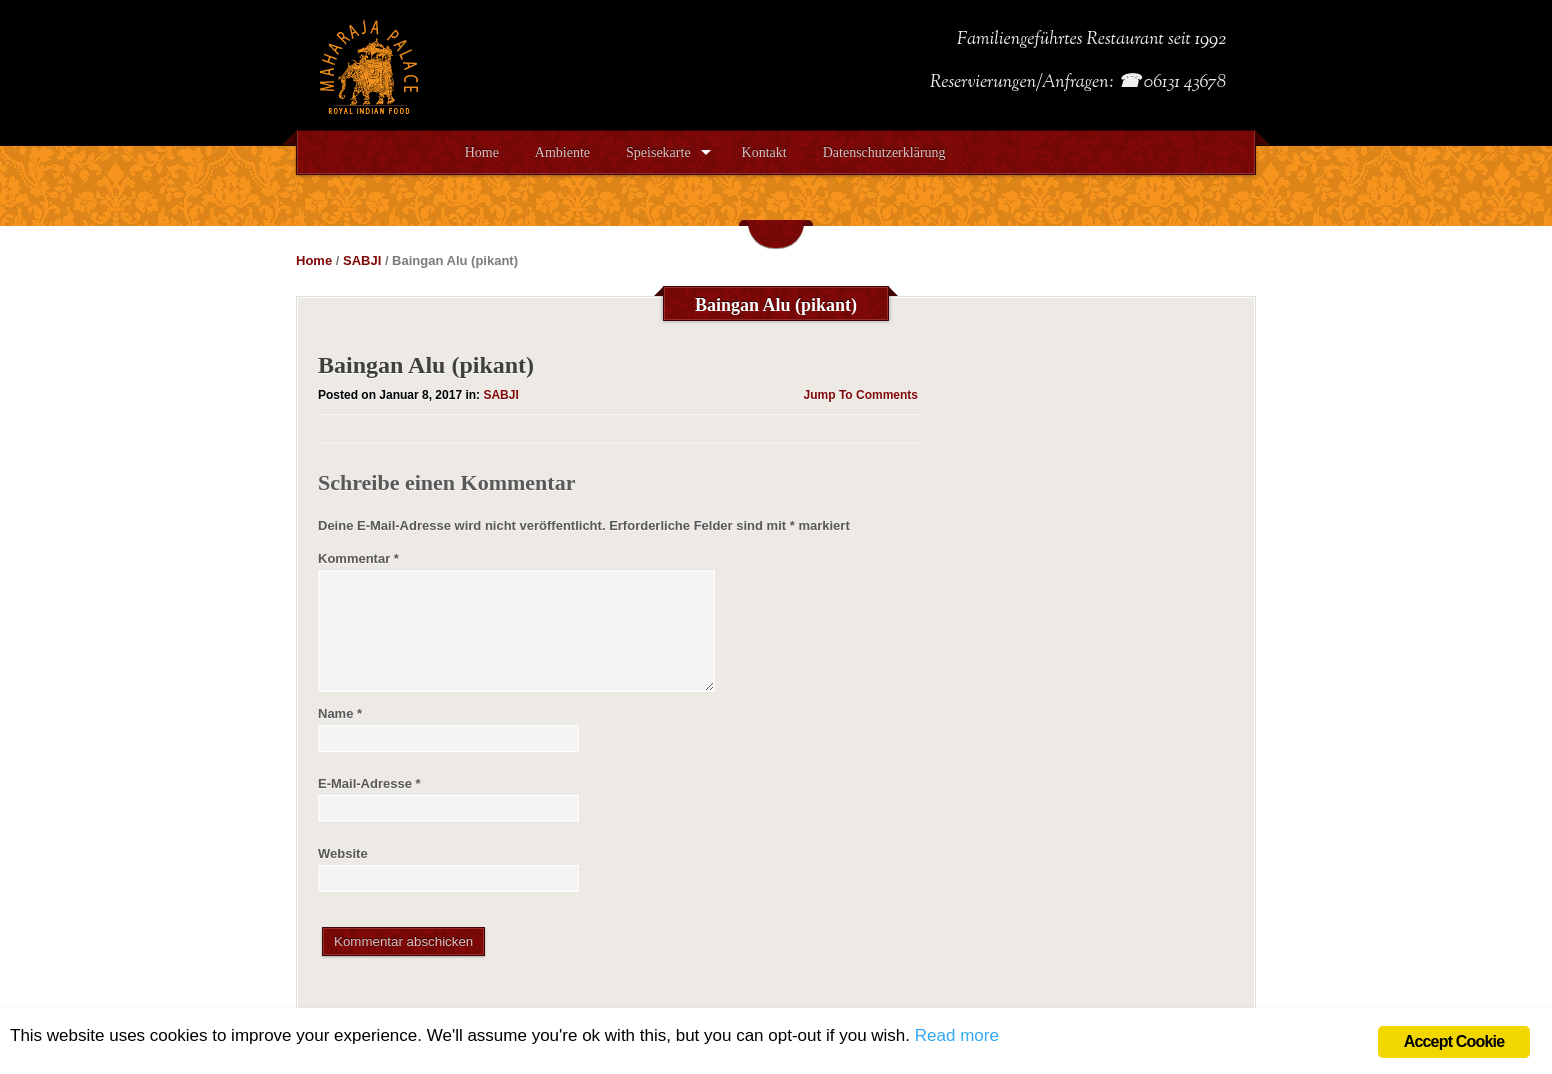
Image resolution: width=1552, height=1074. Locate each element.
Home (482, 152)
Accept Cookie (1454, 1041)
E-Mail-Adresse (369, 783)
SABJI (362, 260)
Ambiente (562, 152)
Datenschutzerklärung (884, 152)
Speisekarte (658, 152)
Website (343, 853)
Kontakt (764, 152)
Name (340, 713)
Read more (957, 1035)
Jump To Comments (861, 395)
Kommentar (358, 558)
